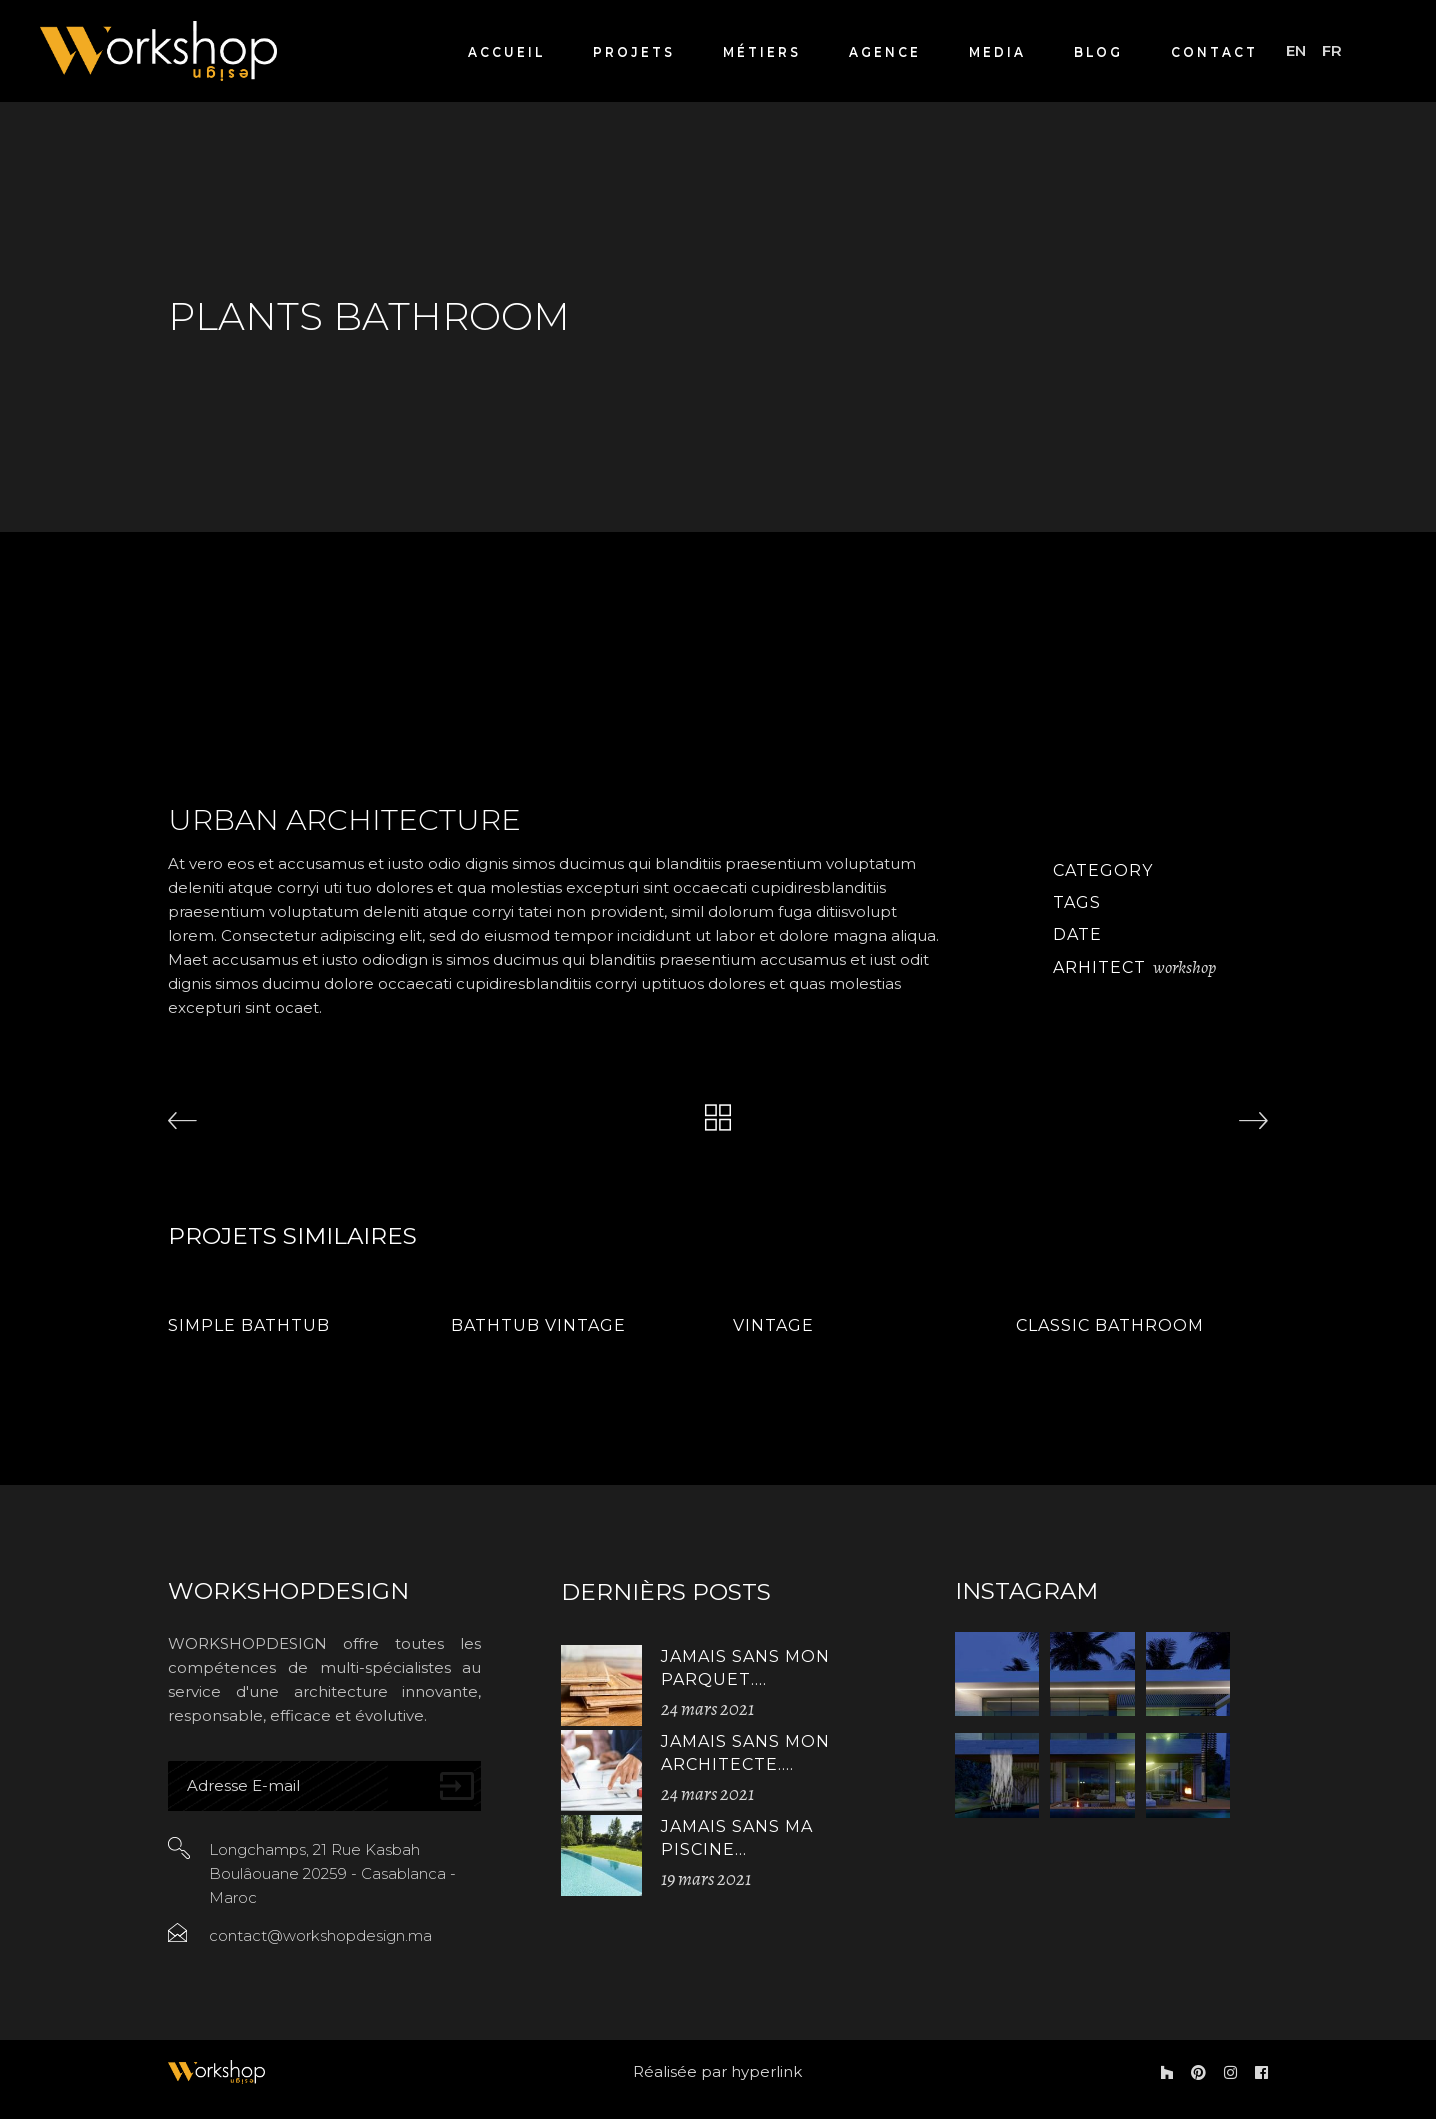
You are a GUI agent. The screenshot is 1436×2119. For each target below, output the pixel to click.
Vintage (773, 1325)
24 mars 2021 (707, 1709)
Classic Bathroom (1110, 1325)
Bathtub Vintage (538, 1325)
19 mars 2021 (706, 1879)
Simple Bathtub (249, 1325)
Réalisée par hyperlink (717, 2071)
